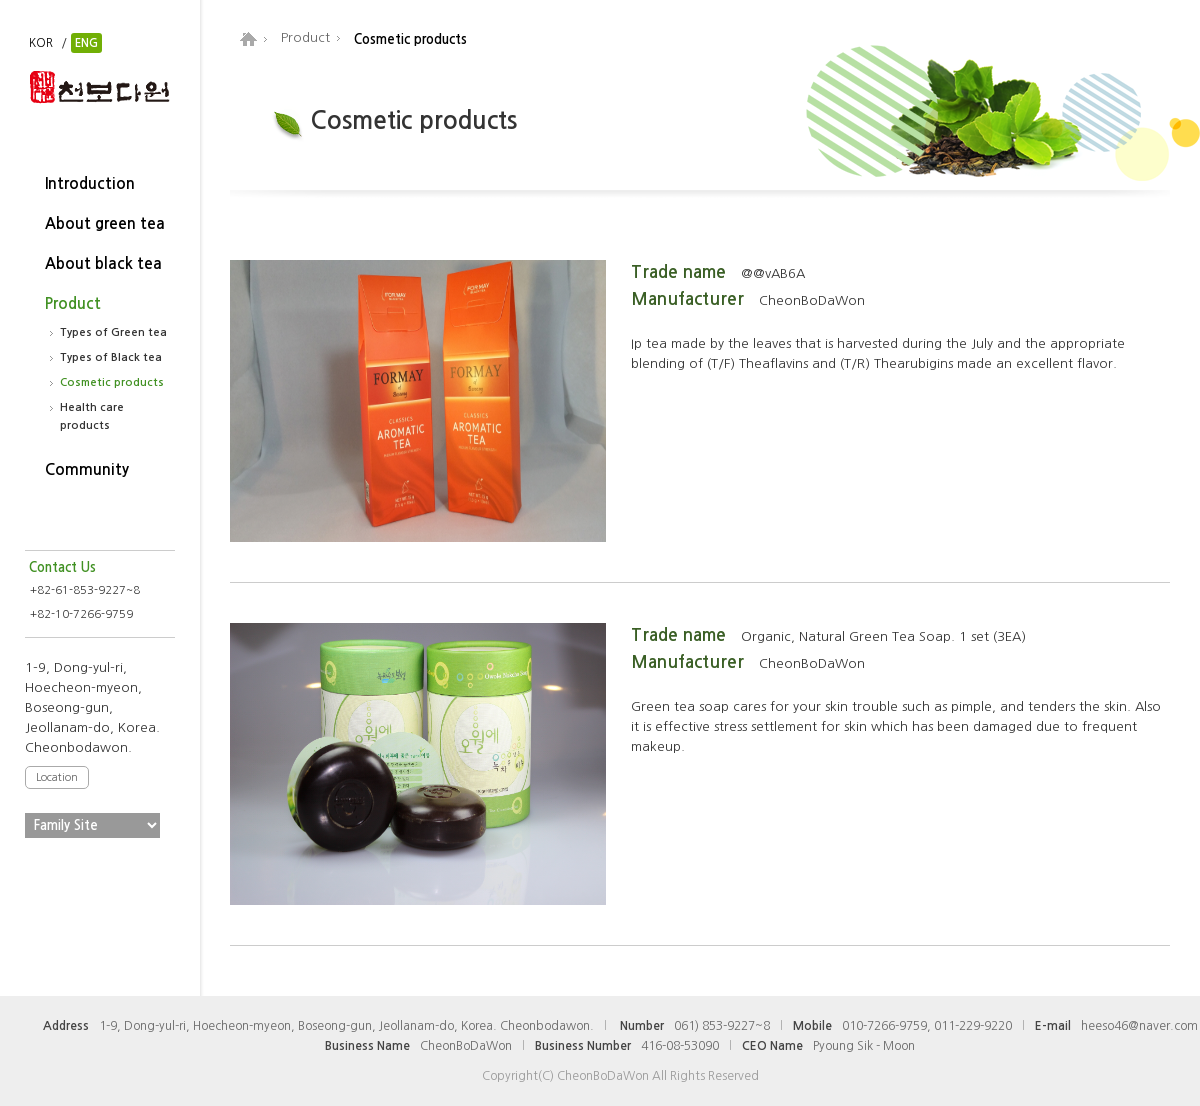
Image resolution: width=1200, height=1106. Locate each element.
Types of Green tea (113, 332)
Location (57, 777)
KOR (41, 43)
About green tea (105, 223)
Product (73, 303)
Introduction (90, 183)
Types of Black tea (111, 357)
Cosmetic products (112, 382)
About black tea (103, 263)
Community (87, 469)
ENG (86, 43)
